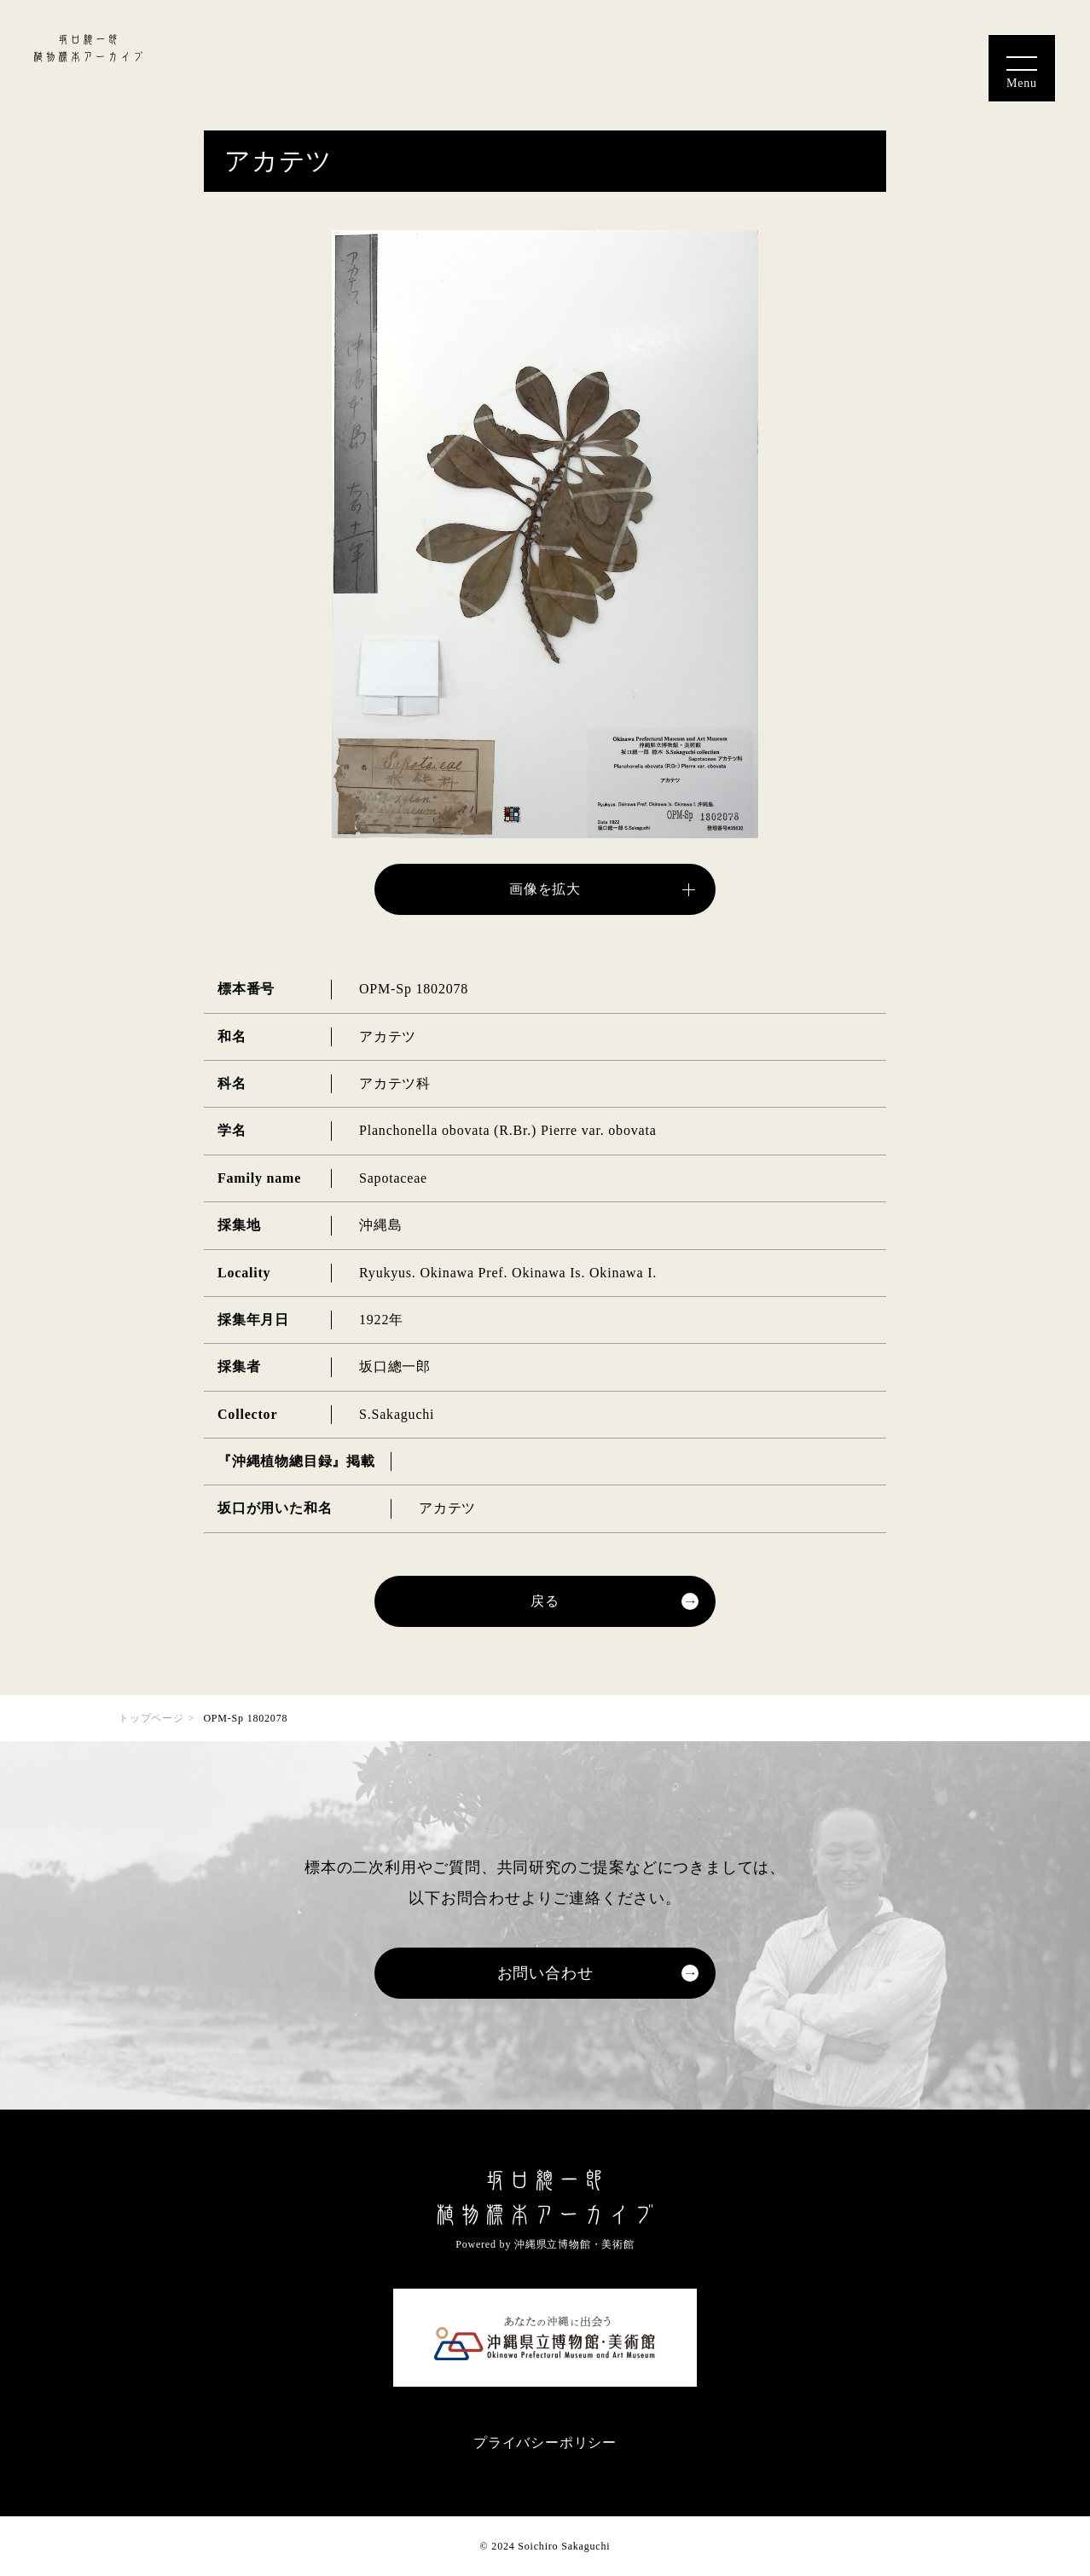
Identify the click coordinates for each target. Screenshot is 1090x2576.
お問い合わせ (545, 1973)
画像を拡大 (545, 889)
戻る (545, 1601)
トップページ (151, 1718)
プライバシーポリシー (545, 2442)
